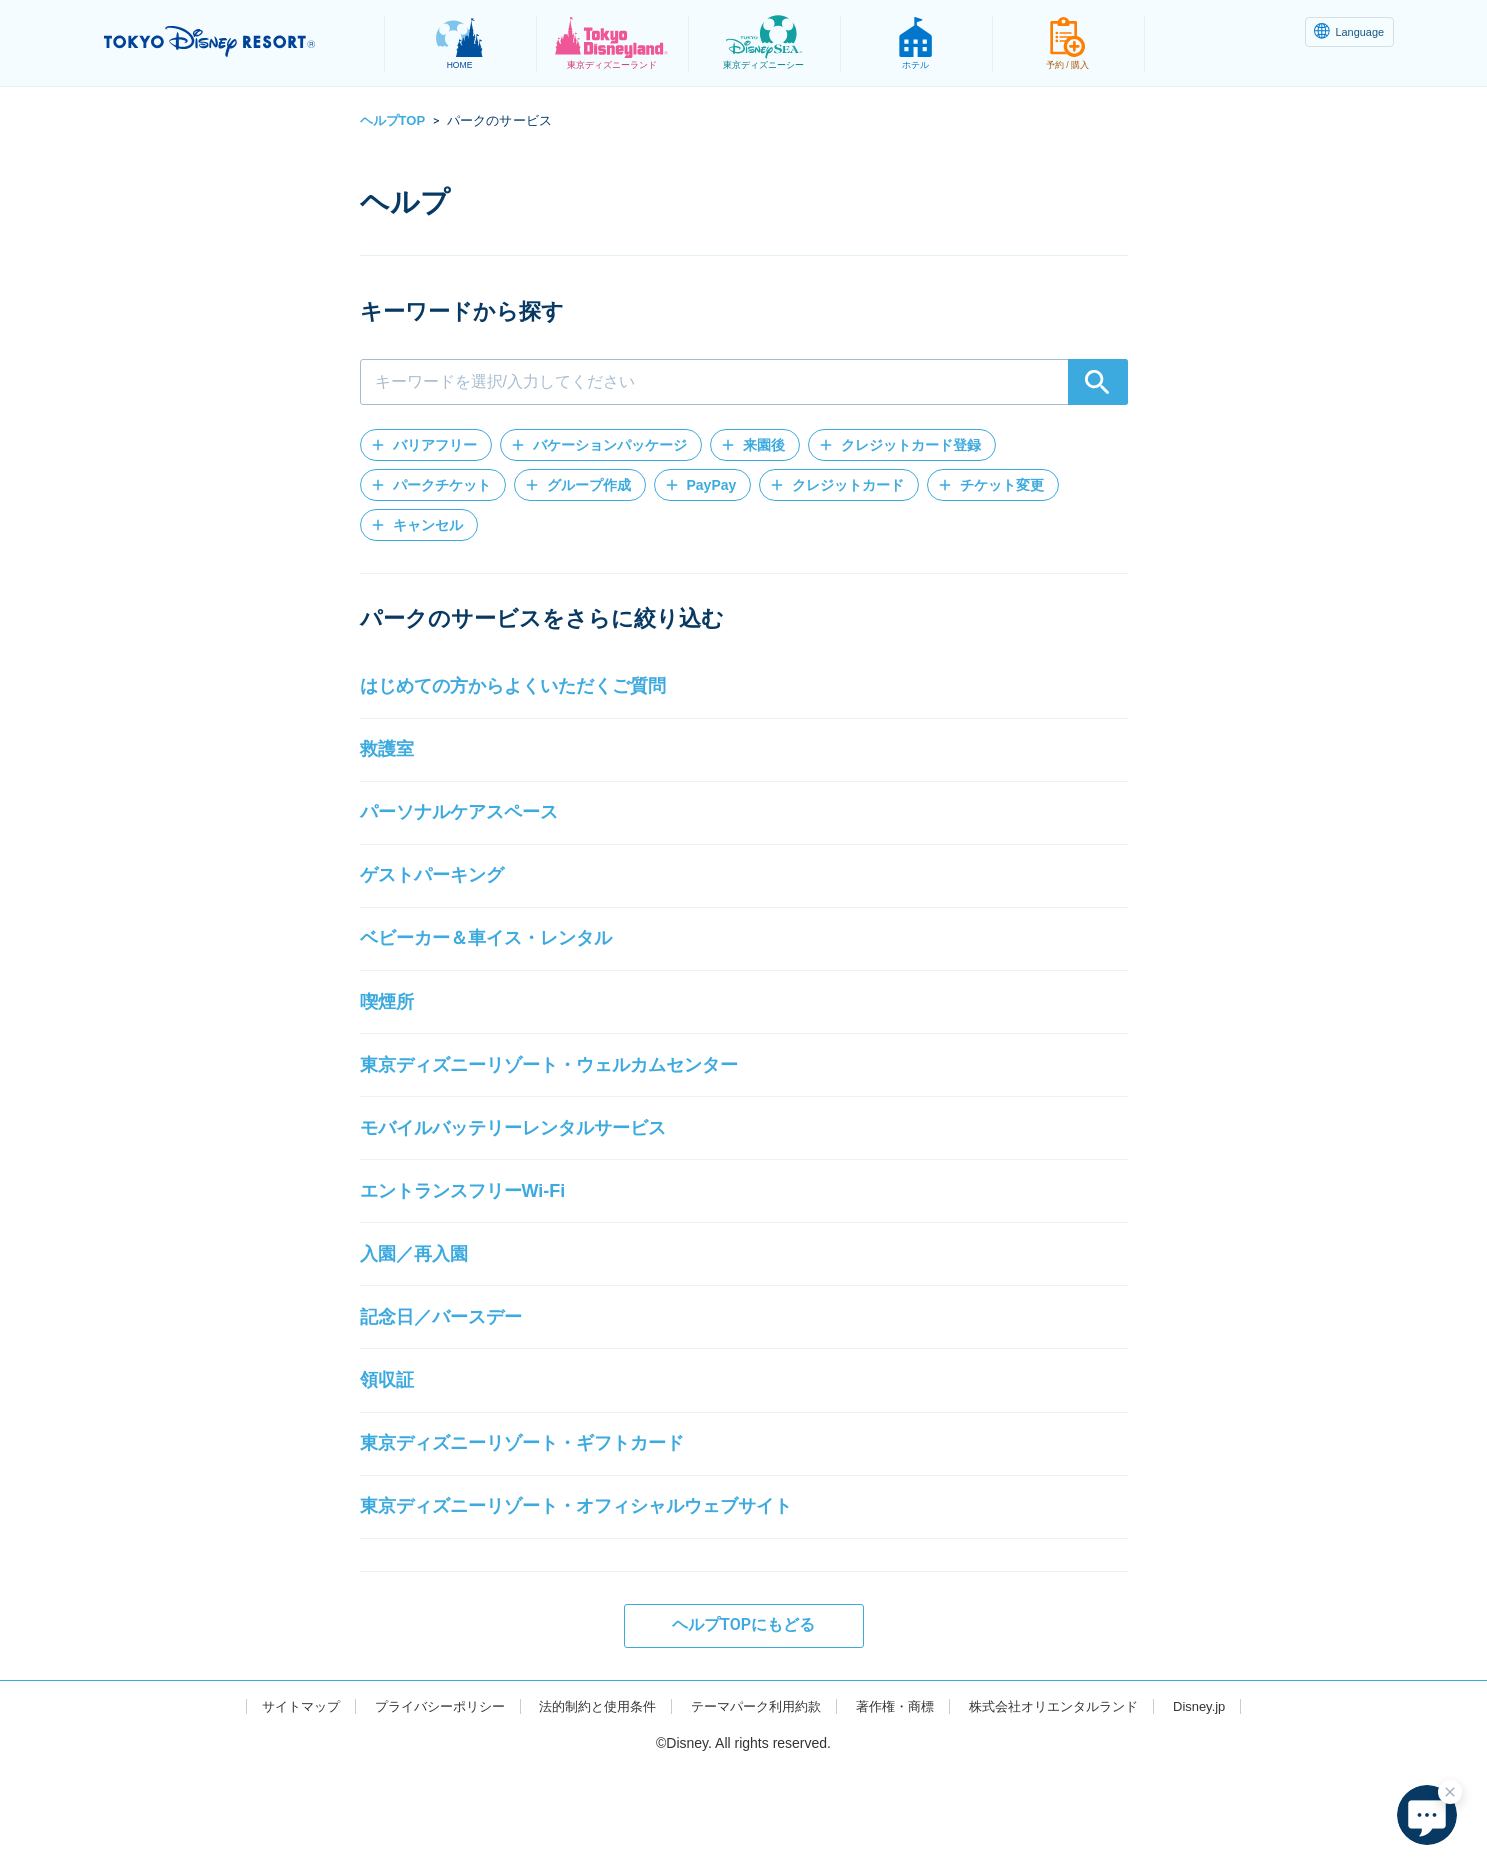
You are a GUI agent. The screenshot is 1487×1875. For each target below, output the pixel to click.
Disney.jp (1226, 1811)
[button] (426, 445)
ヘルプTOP (393, 120)
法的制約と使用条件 (589, 1811)
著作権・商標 (904, 1811)
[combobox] (744, 382)
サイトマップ (275, 1811)
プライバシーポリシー (421, 1811)
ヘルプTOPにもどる (743, 1730)
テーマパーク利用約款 (757, 1811)
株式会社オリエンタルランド (1072, 1811)
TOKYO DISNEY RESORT (232, 41)
